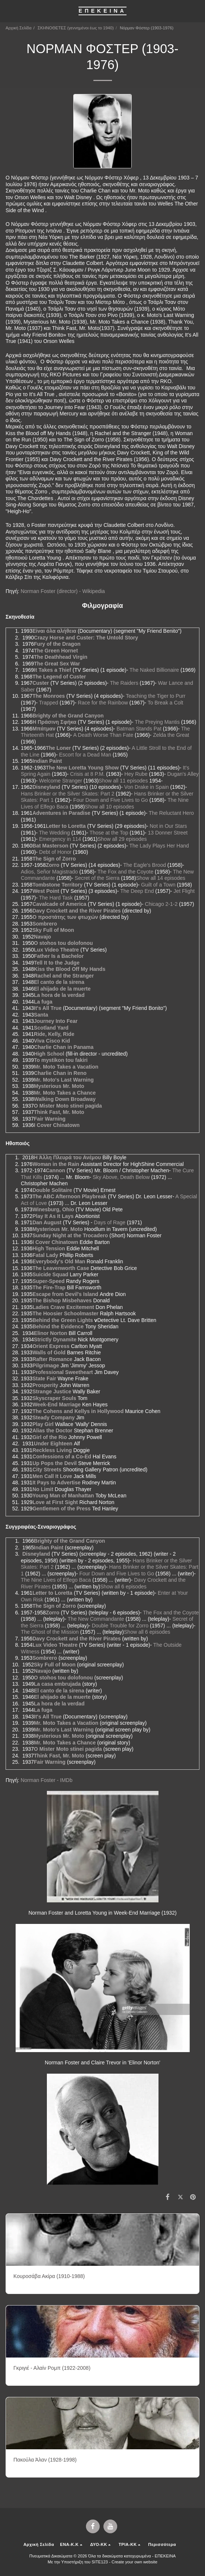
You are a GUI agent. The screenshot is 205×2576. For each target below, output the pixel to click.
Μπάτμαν (43, 729)
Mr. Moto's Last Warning (64, 1080)
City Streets (46, 1469)
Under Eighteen (53, 1443)
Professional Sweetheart (62, 1372)
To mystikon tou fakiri (60, 1060)
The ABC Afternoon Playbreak (69, 1196)
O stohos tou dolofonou (63, 943)
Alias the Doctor (52, 1430)
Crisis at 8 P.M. (87, 774)
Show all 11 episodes (123, 781)
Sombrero (44, 924)
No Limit (42, 1489)
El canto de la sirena (59, 982)
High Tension (48, 1248)
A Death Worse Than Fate (103, 735)
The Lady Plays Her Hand (159, 846)
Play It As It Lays (53, 1216)
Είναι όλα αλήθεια (54, 631)
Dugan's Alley (183, 774)
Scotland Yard (51, 1028)
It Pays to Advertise (56, 1482)
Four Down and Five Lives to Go (110, 800)
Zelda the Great (171, 735)
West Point (45, 891)
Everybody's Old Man (58, 1261)
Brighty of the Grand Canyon (67, 716)
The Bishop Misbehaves (62, 1300)
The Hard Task (56, 898)
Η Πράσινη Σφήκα (54, 722)
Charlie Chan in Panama (63, 1047)
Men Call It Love (52, 1476)
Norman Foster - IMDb (46, 1780)
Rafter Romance (52, 1359)
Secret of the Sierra (97, 878)
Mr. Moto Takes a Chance (65, 1093)
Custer (40, 683)
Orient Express (51, 1346)
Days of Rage (109, 1222)
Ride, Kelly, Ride (54, 1034)
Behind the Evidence (58, 1326)
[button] (8, 10)
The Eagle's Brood (144, 865)
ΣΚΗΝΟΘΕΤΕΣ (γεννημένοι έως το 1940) (76, 28)
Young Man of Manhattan (63, 1495)
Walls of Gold (48, 1352)
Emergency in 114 (60, 839)
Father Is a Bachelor (59, 956)
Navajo (42, 937)
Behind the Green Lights (62, 1320)
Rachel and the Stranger (64, 976)
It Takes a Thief (52, 670)
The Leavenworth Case (60, 1268)
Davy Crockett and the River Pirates (76, 911)
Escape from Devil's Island (65, 1294)
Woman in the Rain (55, 1164)
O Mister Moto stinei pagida (68, 1106)
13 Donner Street (168, 833)
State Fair (44, 1378)
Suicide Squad (50, 1274)
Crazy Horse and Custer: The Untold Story (86, 638)
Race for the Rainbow (103, 703)
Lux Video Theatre (56, 950)
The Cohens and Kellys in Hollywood (78, 1411)
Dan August (46, 1222)
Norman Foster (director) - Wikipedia (62, 591)
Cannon (55, 1170)
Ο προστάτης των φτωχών (65, 917)
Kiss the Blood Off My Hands (69, 969)
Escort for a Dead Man (85, 755)
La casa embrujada (57, 1684)
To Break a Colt (165, 703)
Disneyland (46, 787)
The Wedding (54, 833)
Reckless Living (52, 1450)
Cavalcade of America (59, 904)
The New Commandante (96, 1619)
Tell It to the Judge (57, 963)
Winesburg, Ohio (53, 1209)
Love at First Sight (55, 1502)
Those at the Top (108, 833)
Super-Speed (48, 1281)
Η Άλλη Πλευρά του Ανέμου (67, 1157)
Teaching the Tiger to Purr (155, 696)
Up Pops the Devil (54, 1463)
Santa (41, 1015)
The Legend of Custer (59, 677)
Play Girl (43, 1424)
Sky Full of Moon (53, 930)
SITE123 (100, 2562)
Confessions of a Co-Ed (61, 1456)
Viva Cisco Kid (52, 1041)
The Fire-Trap (48, 1287)
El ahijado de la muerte (62, 989)
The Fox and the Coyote (125, 872)
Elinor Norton (50, 1333)
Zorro (53, 865)
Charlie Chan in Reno (60, 1073)
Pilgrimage (45, 1365)
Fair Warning (49, 1119)
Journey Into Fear (55, 1021)
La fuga (43, 1002)
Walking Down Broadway (65, 1099)
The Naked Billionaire (154, 670)
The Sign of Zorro (54, 859)
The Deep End (137, 891)
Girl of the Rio (49, 1437)
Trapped (48, 703)
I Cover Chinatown (57, 1125)
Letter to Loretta (66, 826)
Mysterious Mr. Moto (59, 1086)
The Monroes (48, 696)
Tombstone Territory (57, 885)
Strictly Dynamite (55, 1339)
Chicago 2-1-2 (161, 904)
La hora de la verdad (59, 995)
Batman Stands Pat (138, 729)
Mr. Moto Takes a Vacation (66, 1067)
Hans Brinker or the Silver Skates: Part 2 (67, 794)
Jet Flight (184, 891)
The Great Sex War (57, 664)
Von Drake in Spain (146, 787)
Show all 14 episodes (160, 878)
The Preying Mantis (157, 722)
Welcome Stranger (60, 781)
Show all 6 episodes (123, 1587)
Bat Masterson (50, 846)
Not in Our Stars (168, 826)
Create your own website (134, 2562)
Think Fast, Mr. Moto (59, 1112)
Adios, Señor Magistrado (49, 872)
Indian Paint (47, 761)
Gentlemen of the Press (61, 1508)
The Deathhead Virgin (60, 657)
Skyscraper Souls (54, 1398)
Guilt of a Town (158, 885)
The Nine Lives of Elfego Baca (56, 1580)
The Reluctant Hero (171, 813)
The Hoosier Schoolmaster (65, 1313)
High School (49, 1054)
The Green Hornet (56, 651)
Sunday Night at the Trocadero (70, 1235)
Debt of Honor (55, 852)
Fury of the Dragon (57, 644)
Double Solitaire (52, 1190)
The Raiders (124, 683)
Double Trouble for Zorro (120, 1626)
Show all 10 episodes (109, 807)
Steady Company (53, 1417)
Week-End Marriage (56, 1404)
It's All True (47, 1008)
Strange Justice (51, 1391)
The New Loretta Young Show (82, 768)
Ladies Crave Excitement (63, 1307)
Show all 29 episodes (122, 839)
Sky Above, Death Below (121, 1177)
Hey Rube (135, 774)
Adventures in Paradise (61, 813)
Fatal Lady (45, 1255)
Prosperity (45, 1385)
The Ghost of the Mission (50, 1632)
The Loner (58, 748)
